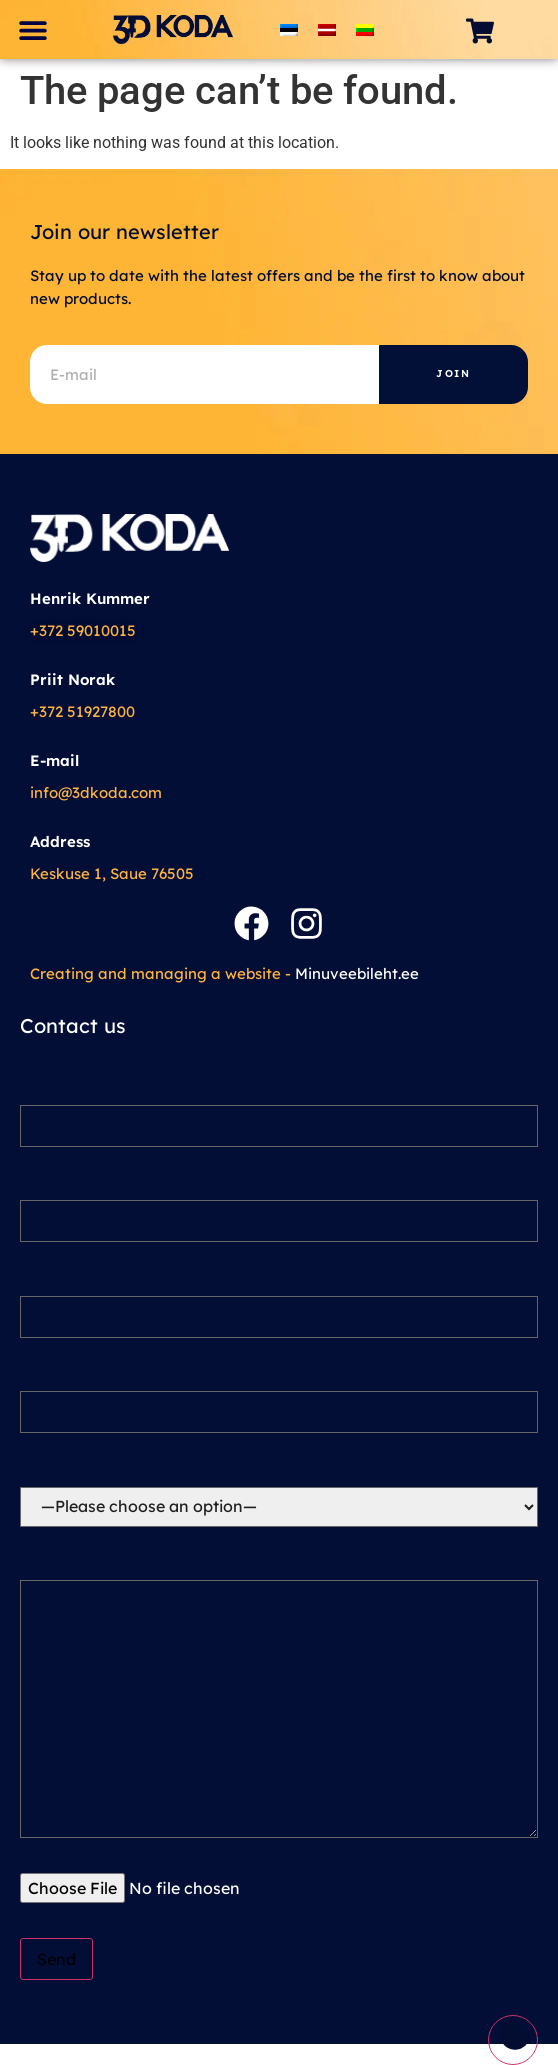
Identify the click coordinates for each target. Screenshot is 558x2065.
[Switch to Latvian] (327, 29)
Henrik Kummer (90, 598)
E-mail (54, 760)
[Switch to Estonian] (289, 29)
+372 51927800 (82, 711)
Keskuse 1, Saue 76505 (112, 873)
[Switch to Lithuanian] (365, 29)
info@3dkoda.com (96, 792)
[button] (32, 29)
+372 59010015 (83, 630)
